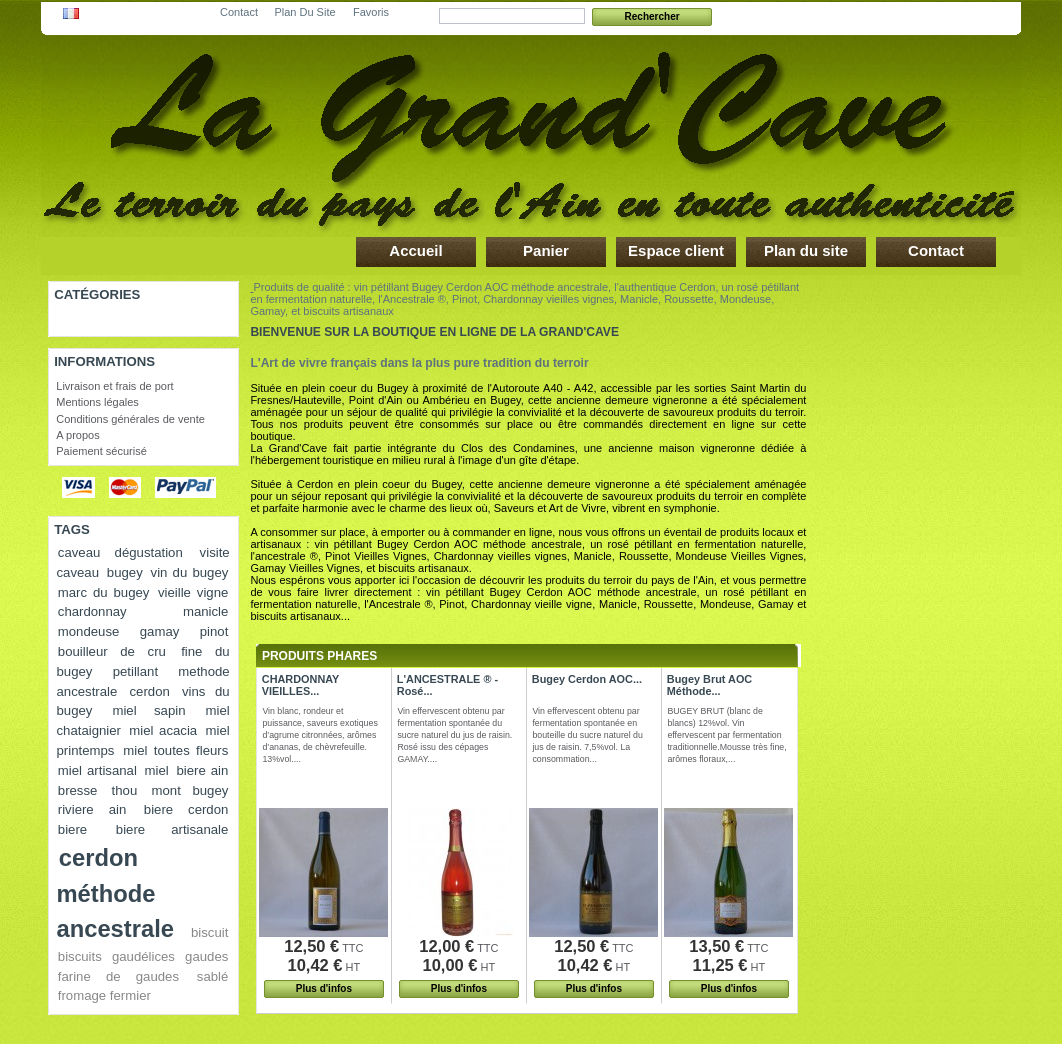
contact (239, 8)
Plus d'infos (324, 988)
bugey (125, 572)
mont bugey (190, 790)
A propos (77, 435)
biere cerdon (186, 809)
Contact (936, 250)
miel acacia (163, 730)
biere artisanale (172, 829)
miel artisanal (97, 770)
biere (72, 829)
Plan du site (806, 250)
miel (157, 770)
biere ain (202, 770)
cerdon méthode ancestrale (115, 893)
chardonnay (92, 611)
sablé (213, 976)
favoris (371, 8)
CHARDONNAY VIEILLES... (300, 685)
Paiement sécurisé (101, 451)
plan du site (304, 8)
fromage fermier (104, 995)
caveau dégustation (120, 552)
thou (125, 790)
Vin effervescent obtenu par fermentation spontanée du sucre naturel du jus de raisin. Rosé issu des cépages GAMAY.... (454, 735)
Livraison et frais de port (114, 386)
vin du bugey (190, 572)
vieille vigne (193, 592)
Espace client (676, 250)
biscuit (209, 932)
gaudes (206, 956)
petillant (135, 671)
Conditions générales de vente (130, 419)
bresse (78, 790)
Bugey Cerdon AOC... (587, 679)
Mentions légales (97, 402)
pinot (214, 631)
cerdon (150, 691)
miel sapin (148, 710)
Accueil (415, 250)
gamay (160, 631)
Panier (546, 250)
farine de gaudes (118, 976)
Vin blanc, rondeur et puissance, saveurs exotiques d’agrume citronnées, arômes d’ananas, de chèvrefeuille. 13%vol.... (319, 735)
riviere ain (92, 809)
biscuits (80, 956)
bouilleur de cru (112, 651)
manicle (205, 611)
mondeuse (89, 631)
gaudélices (143, 956)
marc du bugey (104, 592)
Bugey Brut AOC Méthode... (709, 685)
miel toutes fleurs (175, 750)
